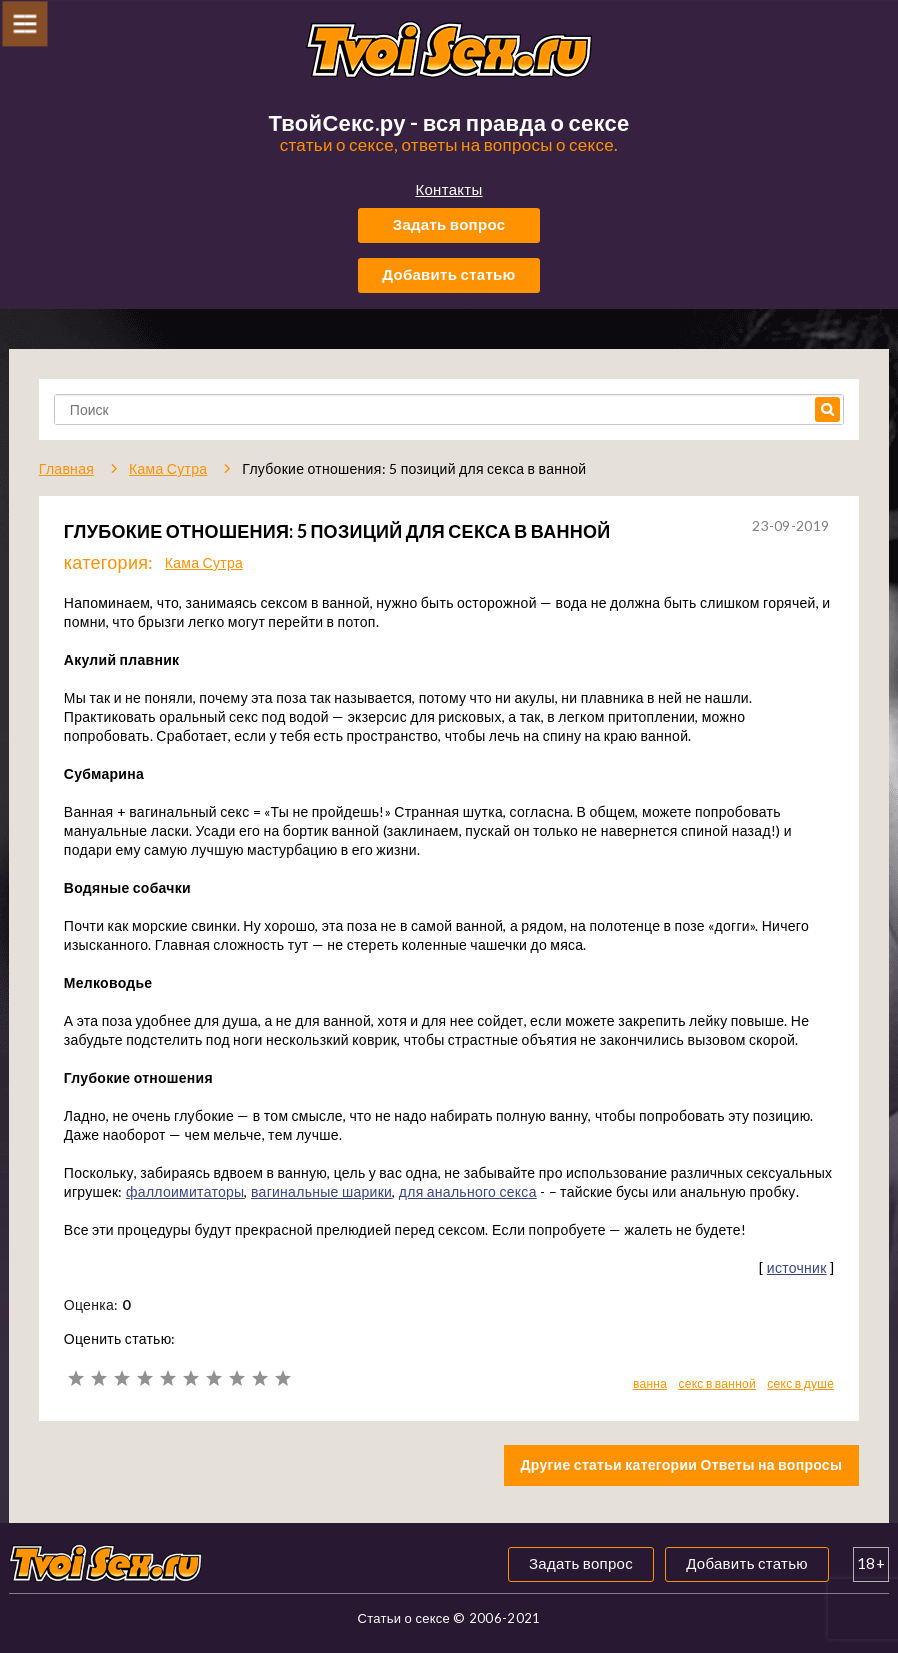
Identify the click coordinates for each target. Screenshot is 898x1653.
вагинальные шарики (321, 1191)
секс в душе (800, 1383)
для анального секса (468, 1191)
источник (797, 1267)
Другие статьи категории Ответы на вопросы (682, 1464)
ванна (650, 1383)
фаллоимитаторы (185, 1191)
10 (282, 1378)
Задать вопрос (449, 224)
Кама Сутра (204, 562)
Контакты (448, 189)
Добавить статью (448, 274)
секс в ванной (717, 1383)
